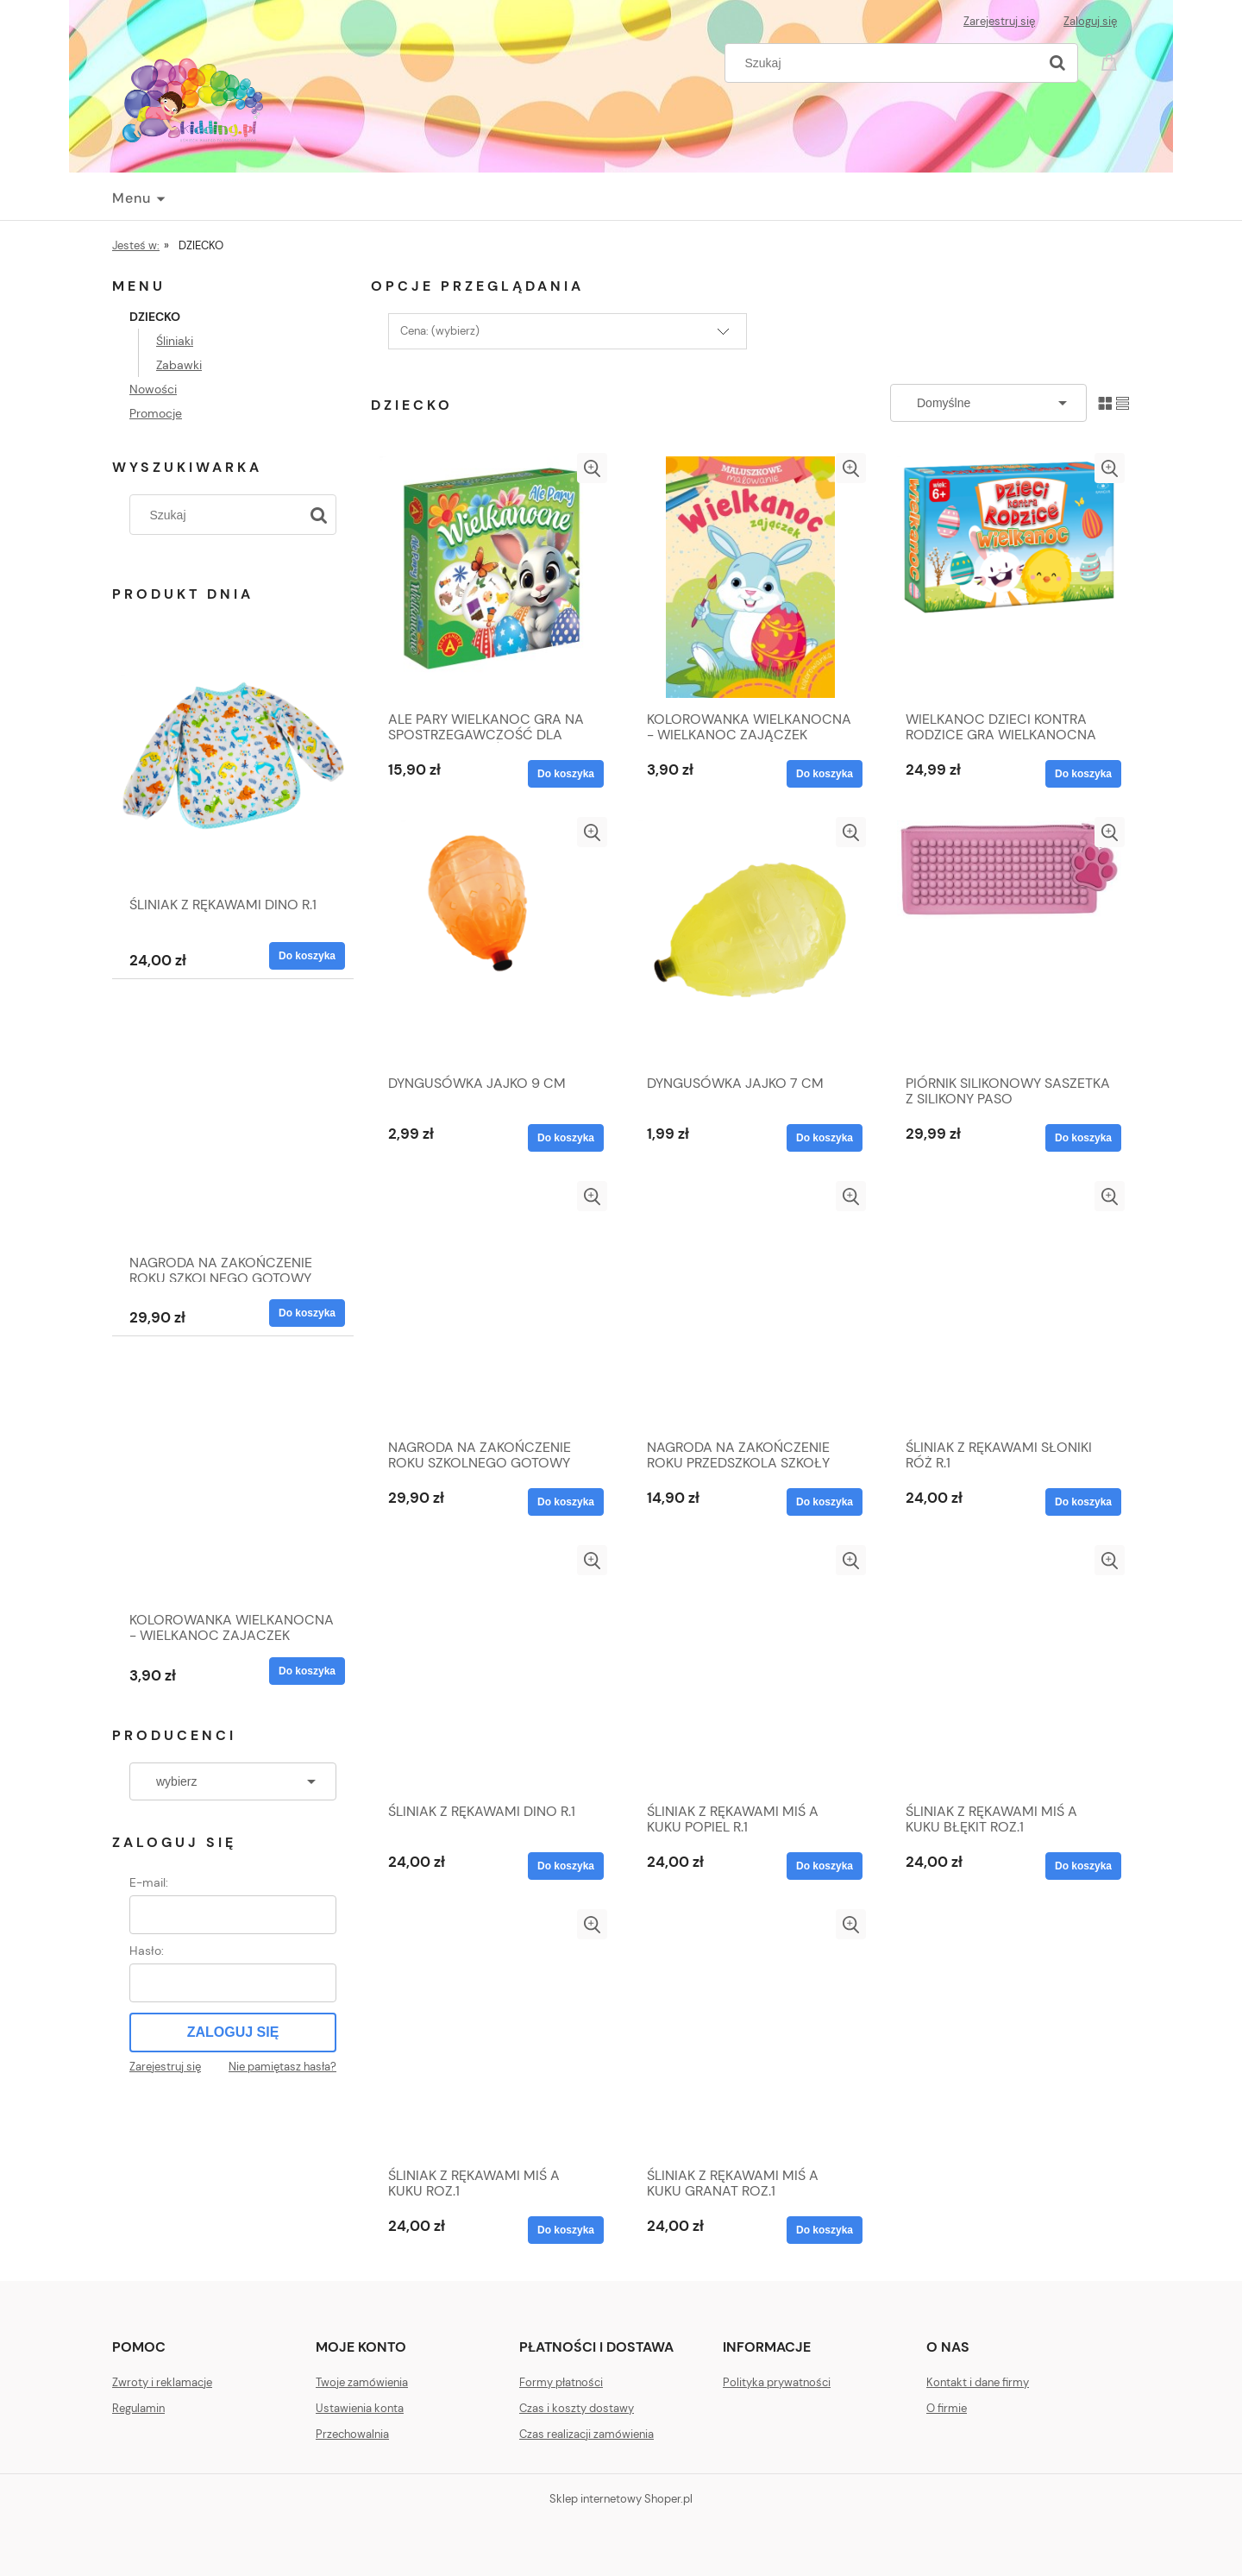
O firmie (946, 2408)
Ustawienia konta (360, 2408)
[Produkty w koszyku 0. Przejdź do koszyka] (1112, 60)
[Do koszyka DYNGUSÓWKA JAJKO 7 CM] (824, 1138)
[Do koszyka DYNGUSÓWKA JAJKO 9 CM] (566, 1138)
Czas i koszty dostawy (576, 2408)
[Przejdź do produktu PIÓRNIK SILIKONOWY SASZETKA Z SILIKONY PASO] (1009, 941)
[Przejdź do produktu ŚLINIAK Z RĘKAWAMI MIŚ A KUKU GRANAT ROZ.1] (750, 2033)
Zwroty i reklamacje (162, 2382)
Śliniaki (174, 341)
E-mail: (148, 1882)
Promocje (155, 413)
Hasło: (146, 1950)
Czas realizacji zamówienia (586, 2434)
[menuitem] (138, 198)
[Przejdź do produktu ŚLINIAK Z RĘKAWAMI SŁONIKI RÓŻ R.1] (1009, 1305)
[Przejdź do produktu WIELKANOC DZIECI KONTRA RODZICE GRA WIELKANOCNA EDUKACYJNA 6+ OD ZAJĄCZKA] (1009, 577)
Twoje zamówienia (362, 2382)
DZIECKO (154, 316)
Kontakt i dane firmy (977, 2382)
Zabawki (179, 365)
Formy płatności (561, 2382)
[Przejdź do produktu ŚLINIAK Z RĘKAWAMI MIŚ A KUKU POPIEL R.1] (750, 1669)
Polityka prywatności (777, 2382)
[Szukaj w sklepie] (885, 63)
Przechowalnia (352, 2434)
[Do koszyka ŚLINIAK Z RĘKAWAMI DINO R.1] (307, 956)
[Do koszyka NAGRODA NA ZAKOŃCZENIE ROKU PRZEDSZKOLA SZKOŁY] (824, 1502)
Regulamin (138, 2408)
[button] (592, 468)
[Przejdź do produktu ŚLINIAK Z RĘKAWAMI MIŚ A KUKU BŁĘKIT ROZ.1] (1009, 1669)
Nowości (153, 389)
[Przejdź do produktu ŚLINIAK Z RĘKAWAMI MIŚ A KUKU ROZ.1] (492, 2033)
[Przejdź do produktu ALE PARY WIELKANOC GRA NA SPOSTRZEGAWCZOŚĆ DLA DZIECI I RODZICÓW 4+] (492, 577)
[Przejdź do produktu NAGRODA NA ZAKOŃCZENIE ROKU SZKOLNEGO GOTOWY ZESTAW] (233, 1144)
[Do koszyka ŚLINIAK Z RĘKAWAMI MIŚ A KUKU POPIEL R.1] (824, 1866)
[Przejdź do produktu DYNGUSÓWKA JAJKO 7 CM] (750, 941)
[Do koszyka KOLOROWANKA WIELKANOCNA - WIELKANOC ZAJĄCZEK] (307, 1671)
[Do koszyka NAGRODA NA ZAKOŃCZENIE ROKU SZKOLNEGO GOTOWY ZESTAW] (307, 1313)
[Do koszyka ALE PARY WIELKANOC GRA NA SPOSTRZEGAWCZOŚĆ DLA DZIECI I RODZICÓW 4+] (566, 774)
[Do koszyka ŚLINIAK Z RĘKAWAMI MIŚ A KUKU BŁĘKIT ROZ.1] (1083, 1866)
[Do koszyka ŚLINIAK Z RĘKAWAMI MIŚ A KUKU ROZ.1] (566, 2230)
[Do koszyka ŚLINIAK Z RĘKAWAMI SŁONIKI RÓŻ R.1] (1083, 1502)
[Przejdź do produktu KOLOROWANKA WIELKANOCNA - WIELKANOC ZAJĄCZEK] (233, 1501)
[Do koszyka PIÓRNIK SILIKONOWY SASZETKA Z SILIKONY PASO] (1083, 1138)
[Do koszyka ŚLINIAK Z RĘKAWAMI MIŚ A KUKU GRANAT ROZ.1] (824, 2230)
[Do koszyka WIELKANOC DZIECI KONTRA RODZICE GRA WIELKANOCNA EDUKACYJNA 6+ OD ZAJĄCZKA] (1083, 774)
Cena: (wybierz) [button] (440, 331)
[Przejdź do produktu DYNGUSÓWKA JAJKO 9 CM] (492, 941)
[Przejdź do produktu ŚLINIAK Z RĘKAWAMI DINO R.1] (233, 786)
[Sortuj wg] (988, 403)
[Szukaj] (1057, 63)
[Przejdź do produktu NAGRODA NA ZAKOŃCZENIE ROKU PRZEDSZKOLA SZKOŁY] (750, 1305)
